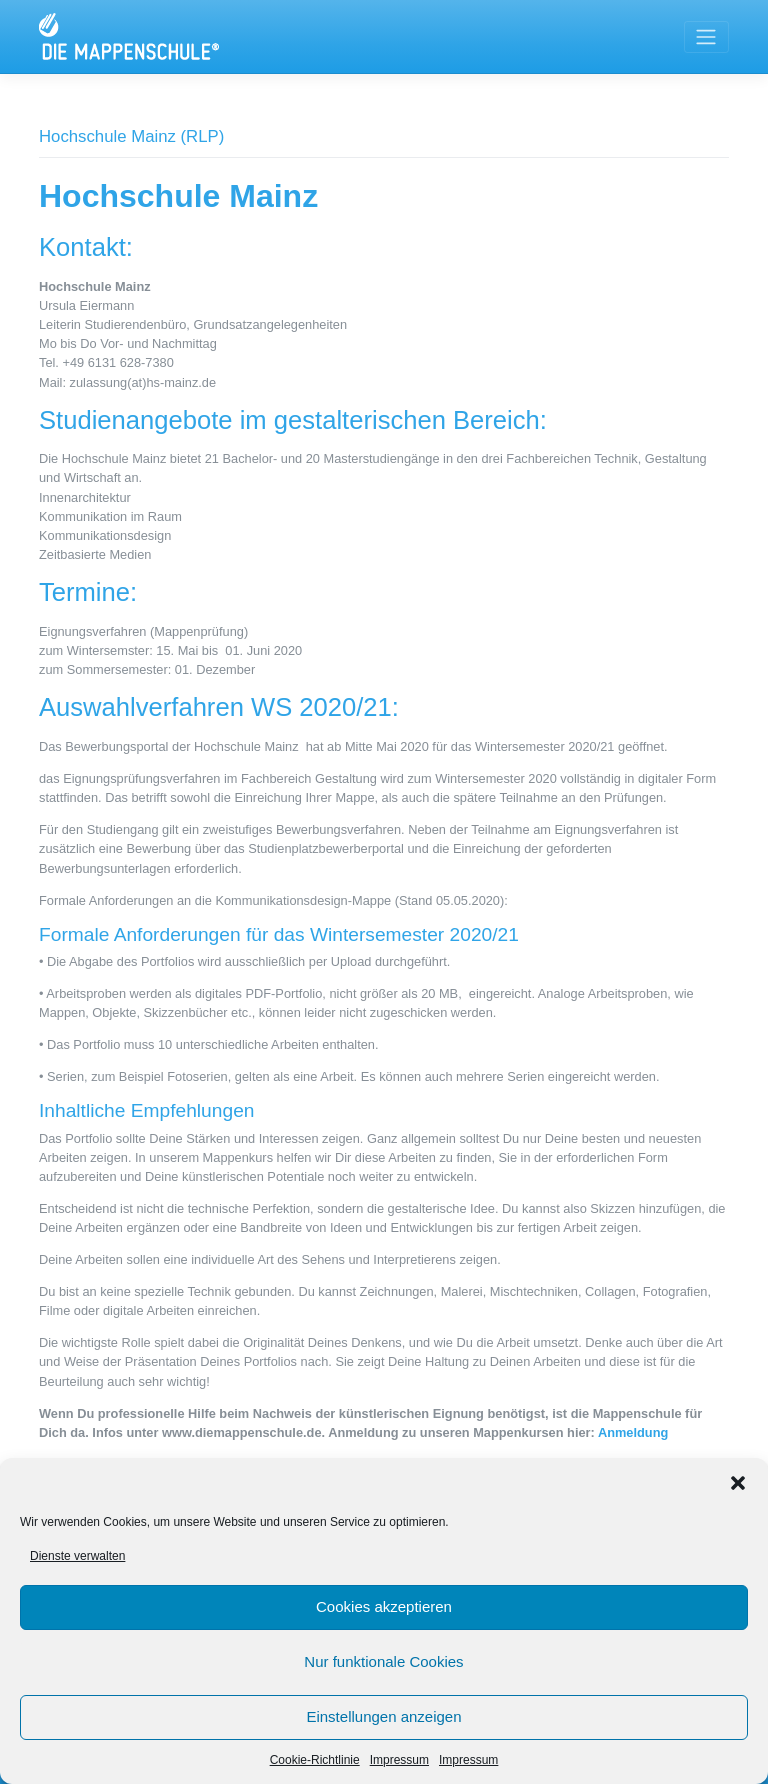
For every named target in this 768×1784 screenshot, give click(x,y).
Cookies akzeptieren (384, 1606)
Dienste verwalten (77, 1556)
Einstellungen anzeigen (383, 1716)
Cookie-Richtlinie (315, 1760)
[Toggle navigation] (706, 37)
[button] (738, 1483)
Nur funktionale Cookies (383, 1661)
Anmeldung (633, 1432)
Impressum (399, 1760)
